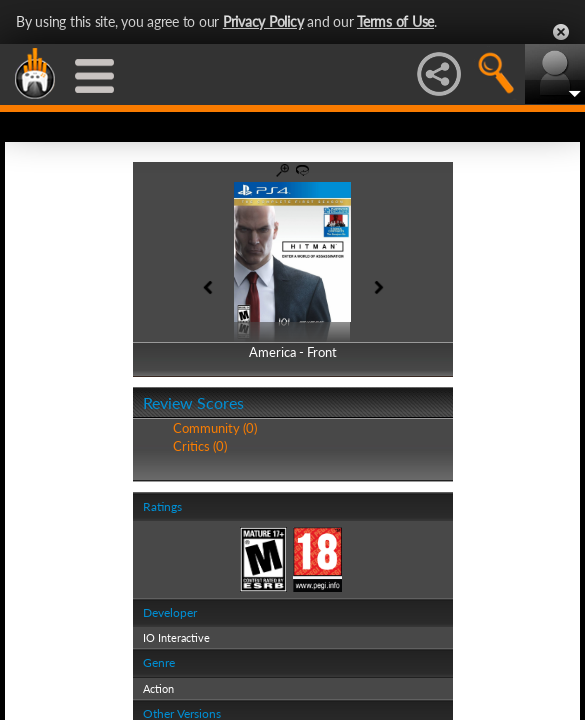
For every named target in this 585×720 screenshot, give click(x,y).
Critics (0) (200, 446)
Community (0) (215, 428)
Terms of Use (395, 21)
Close (561, 32)
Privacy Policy (263, 21)
